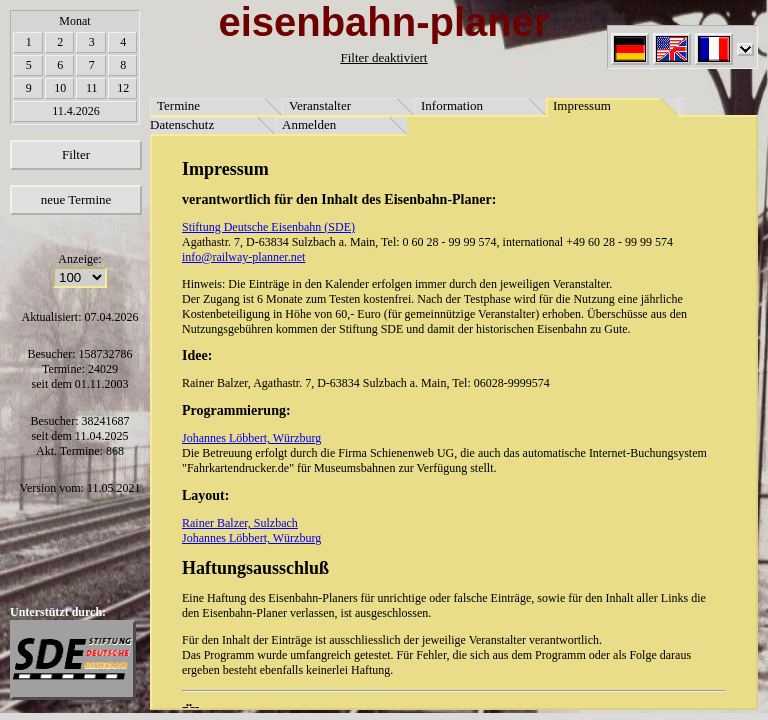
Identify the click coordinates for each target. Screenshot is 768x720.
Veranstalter (320, 105)
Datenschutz (182, 124)
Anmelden (309, 124)
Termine (178, 105)
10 (60, 88)
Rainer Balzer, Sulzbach (240, 523)
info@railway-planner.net (243, 257)
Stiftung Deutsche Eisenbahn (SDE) (268, 227)
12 (123, 88)
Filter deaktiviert (383, 57)
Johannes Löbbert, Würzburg (251, 438)
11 (92, 88)
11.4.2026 (76, 111)
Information (452, 105)
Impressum (582, 105)
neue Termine (76, 199)
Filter (76, 154)
